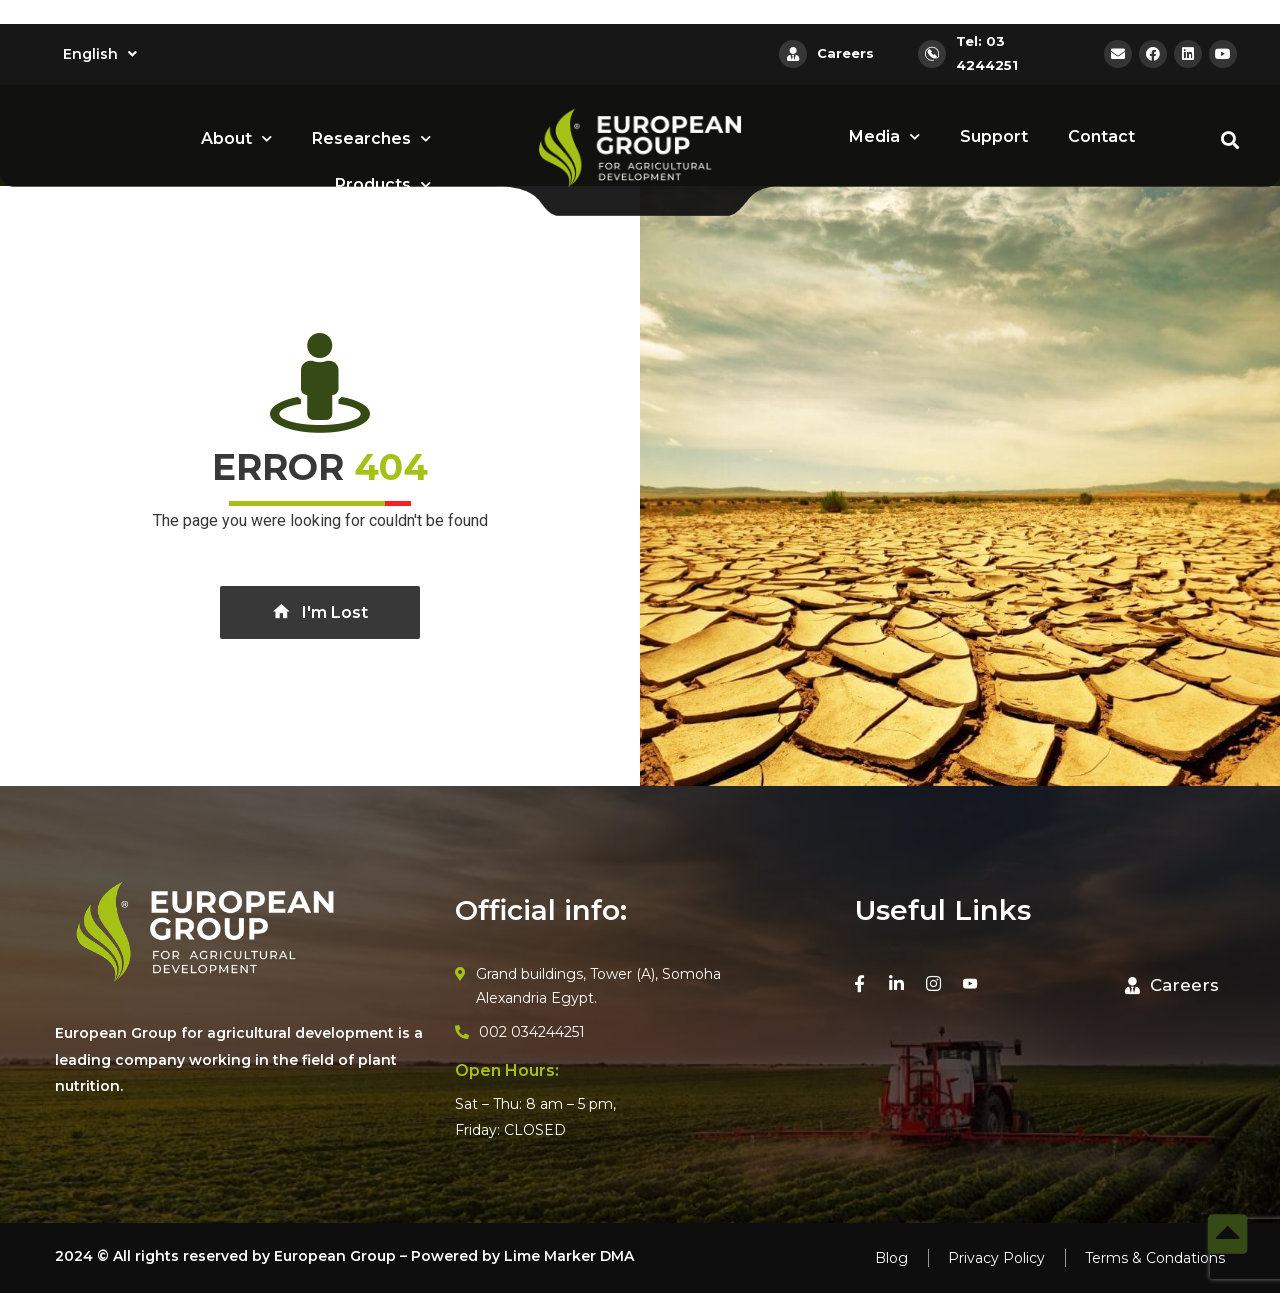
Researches (371, 138)
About (236, 138)
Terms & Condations (1155, 1258)
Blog (891, 1258)
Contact (1101, 136)
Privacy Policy (996, 1258)
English (100, 54)
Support (994, 136)
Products (383, 184)
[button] (1172, 986)
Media (884, 136)
